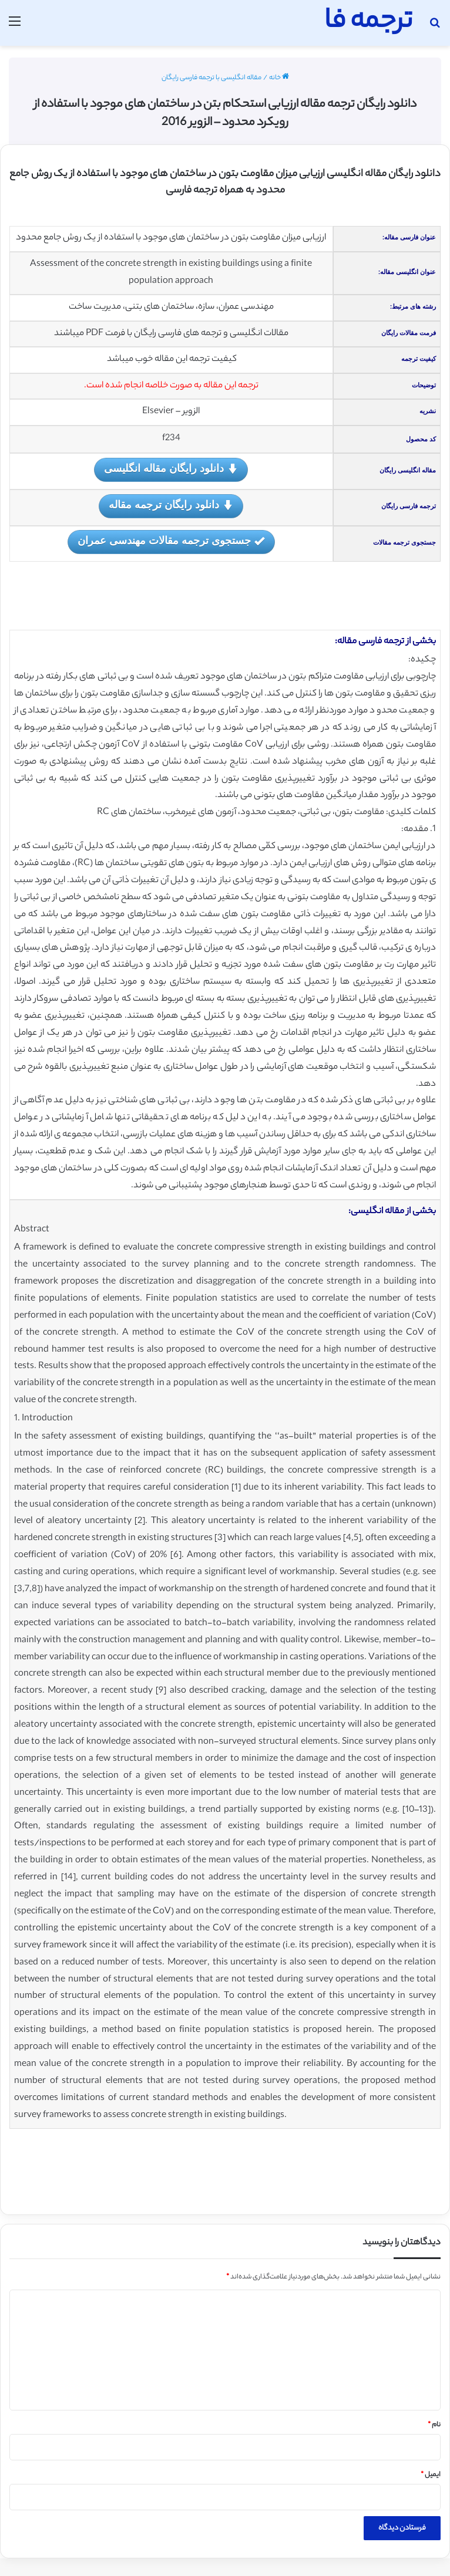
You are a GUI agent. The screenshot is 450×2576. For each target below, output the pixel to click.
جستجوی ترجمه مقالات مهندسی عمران (171, 541)
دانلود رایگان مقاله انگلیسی (171, 469)
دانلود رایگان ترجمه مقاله (171, 505)
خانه (279, 78)
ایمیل (431, 2475)
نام (434, 2425)
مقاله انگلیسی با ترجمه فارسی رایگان (211, 78)
